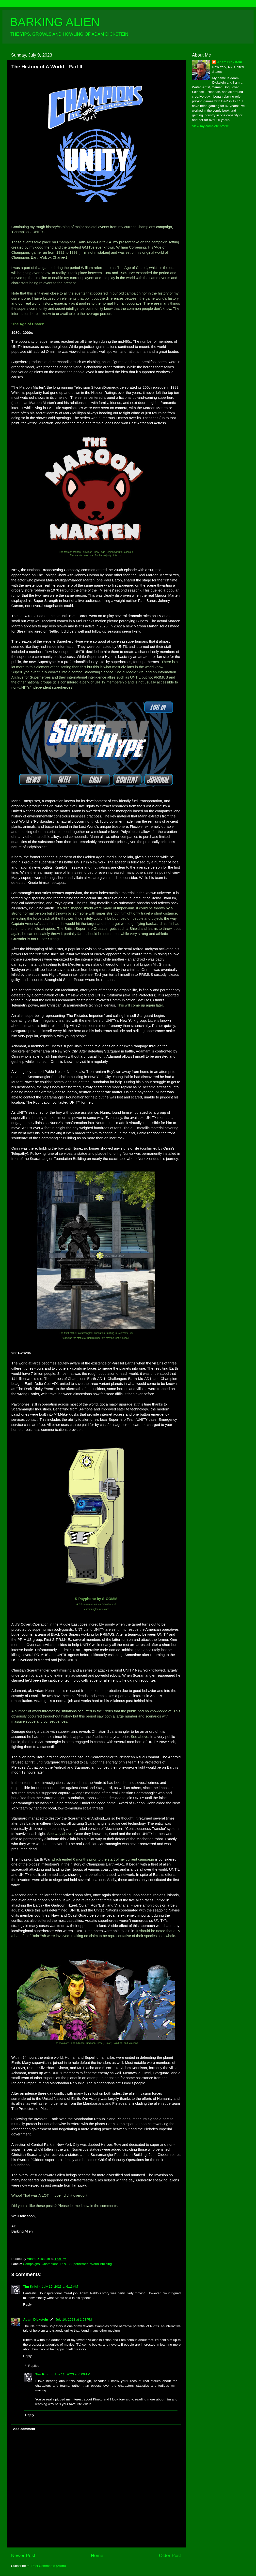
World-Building (101, 2264)
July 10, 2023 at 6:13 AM (60, 2286)
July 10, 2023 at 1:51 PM (73, 2319)
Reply (27, 2304)
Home (97, 2555)
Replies (33, 2366)
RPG (63, 2264)
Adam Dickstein (35, 2319)
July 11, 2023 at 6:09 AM (72, 2374)
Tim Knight (31, 2286)
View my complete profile (210, 126)
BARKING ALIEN (55, 22)
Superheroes (78, 2264)
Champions (50, 2264)
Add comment (24, 2429)
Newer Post (23, 2555)
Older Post (170, 2555)
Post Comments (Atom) (49, 2566)
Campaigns (31, 2264)
